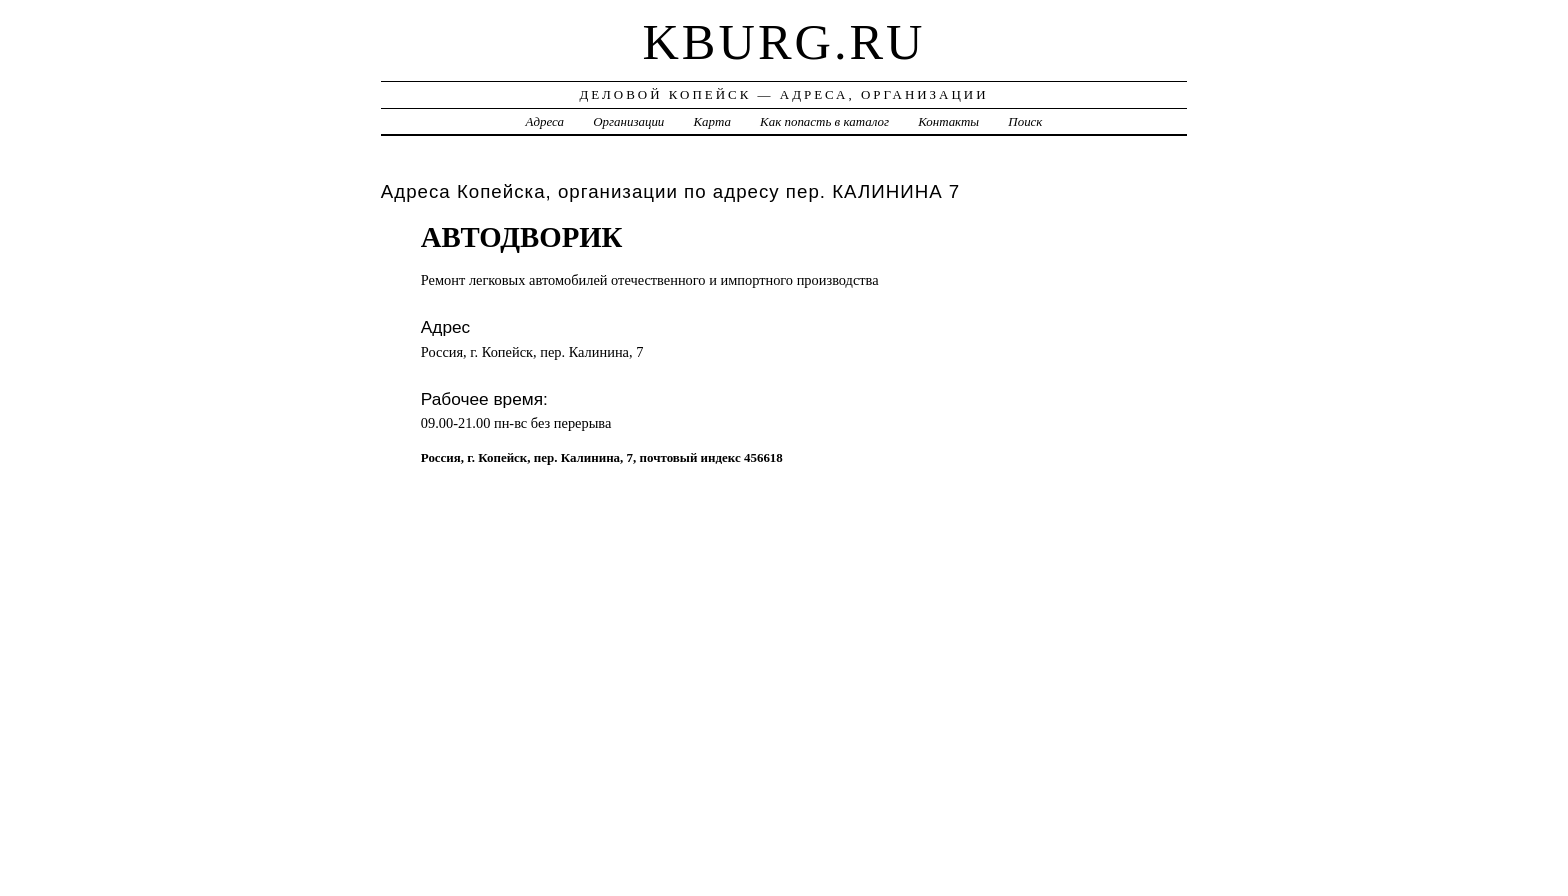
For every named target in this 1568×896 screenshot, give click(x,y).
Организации (628, 121)
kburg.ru (783, 42)
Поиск (1025, 121)
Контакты (948, 121)
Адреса (545, 121)
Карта (712, 121)
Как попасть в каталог (824, 121)
